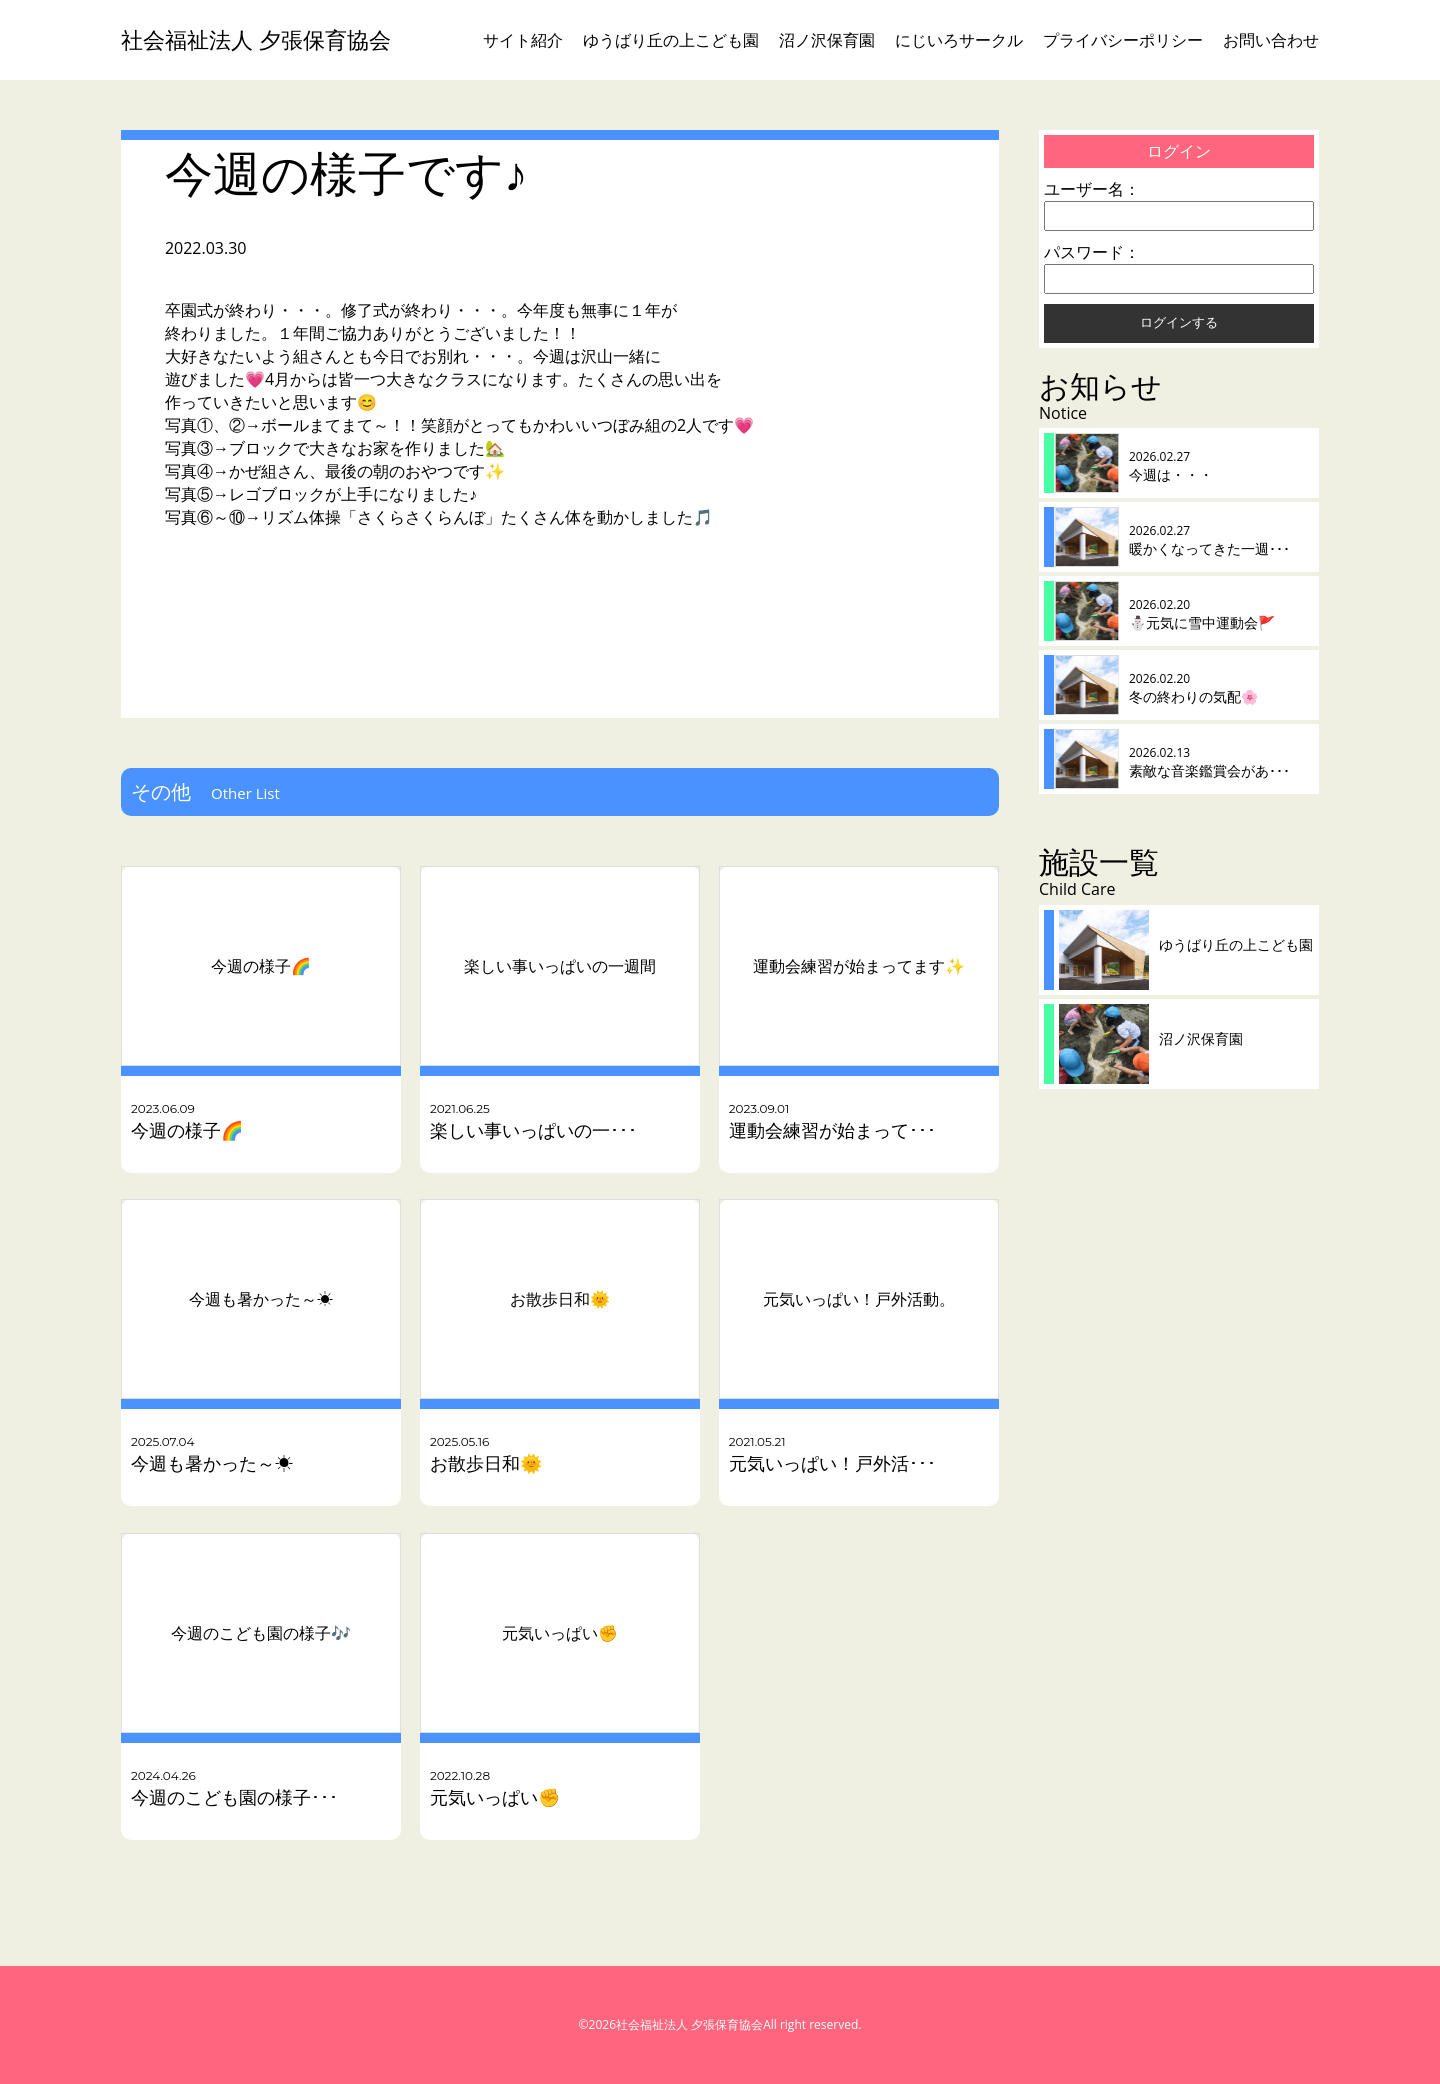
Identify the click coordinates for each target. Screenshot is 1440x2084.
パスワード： (1092, 252)
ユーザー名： (1092, 189)
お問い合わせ (1271, 40)
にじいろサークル (959, 40)
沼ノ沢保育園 (827, 40)
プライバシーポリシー (1123, 40)
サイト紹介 (523, 40)
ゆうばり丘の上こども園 (671, 40)
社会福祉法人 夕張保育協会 (256, 39)
